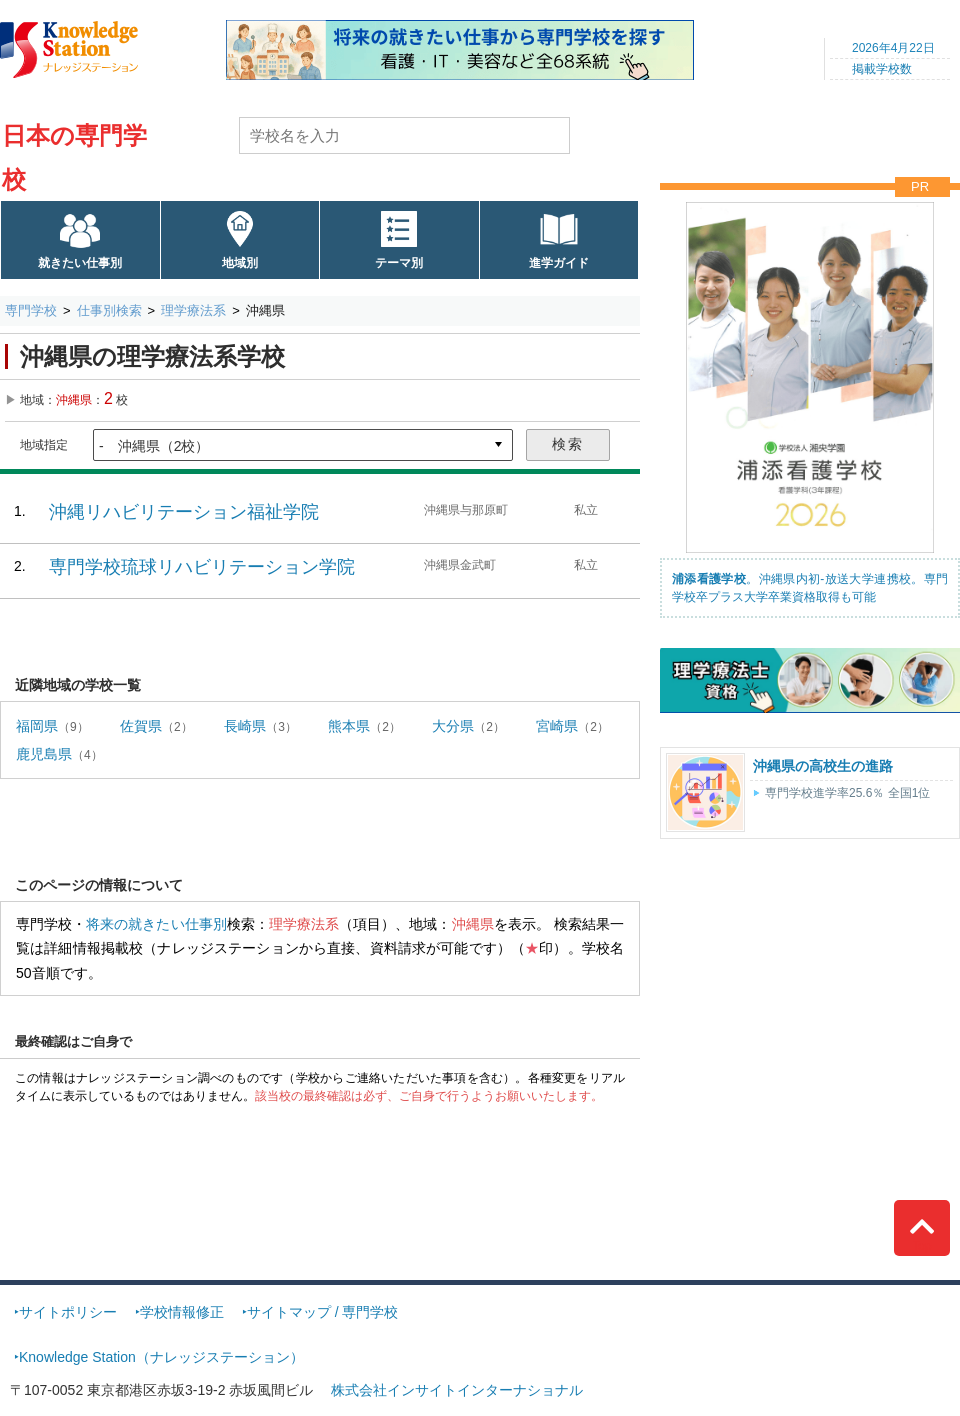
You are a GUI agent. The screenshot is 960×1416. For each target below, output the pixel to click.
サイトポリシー (68, 1312)
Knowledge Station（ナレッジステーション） (161, 1357)
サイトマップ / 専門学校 (323, 1312)
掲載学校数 (882, 69)
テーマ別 (399, 263)
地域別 (240, 263)
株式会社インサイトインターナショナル (457, 1390)
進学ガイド (559, 263)
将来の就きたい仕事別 (156, 924)
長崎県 (245, 726)
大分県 (453, 726)
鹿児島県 (44, 754)
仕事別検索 (109, 310)
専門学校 (31, 310)
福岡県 (37, 726)
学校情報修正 (182, 1312)
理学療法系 (193, 310)
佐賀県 (141, 726)
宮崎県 (557, 726)
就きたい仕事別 (80, 263)
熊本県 (349, 726)
